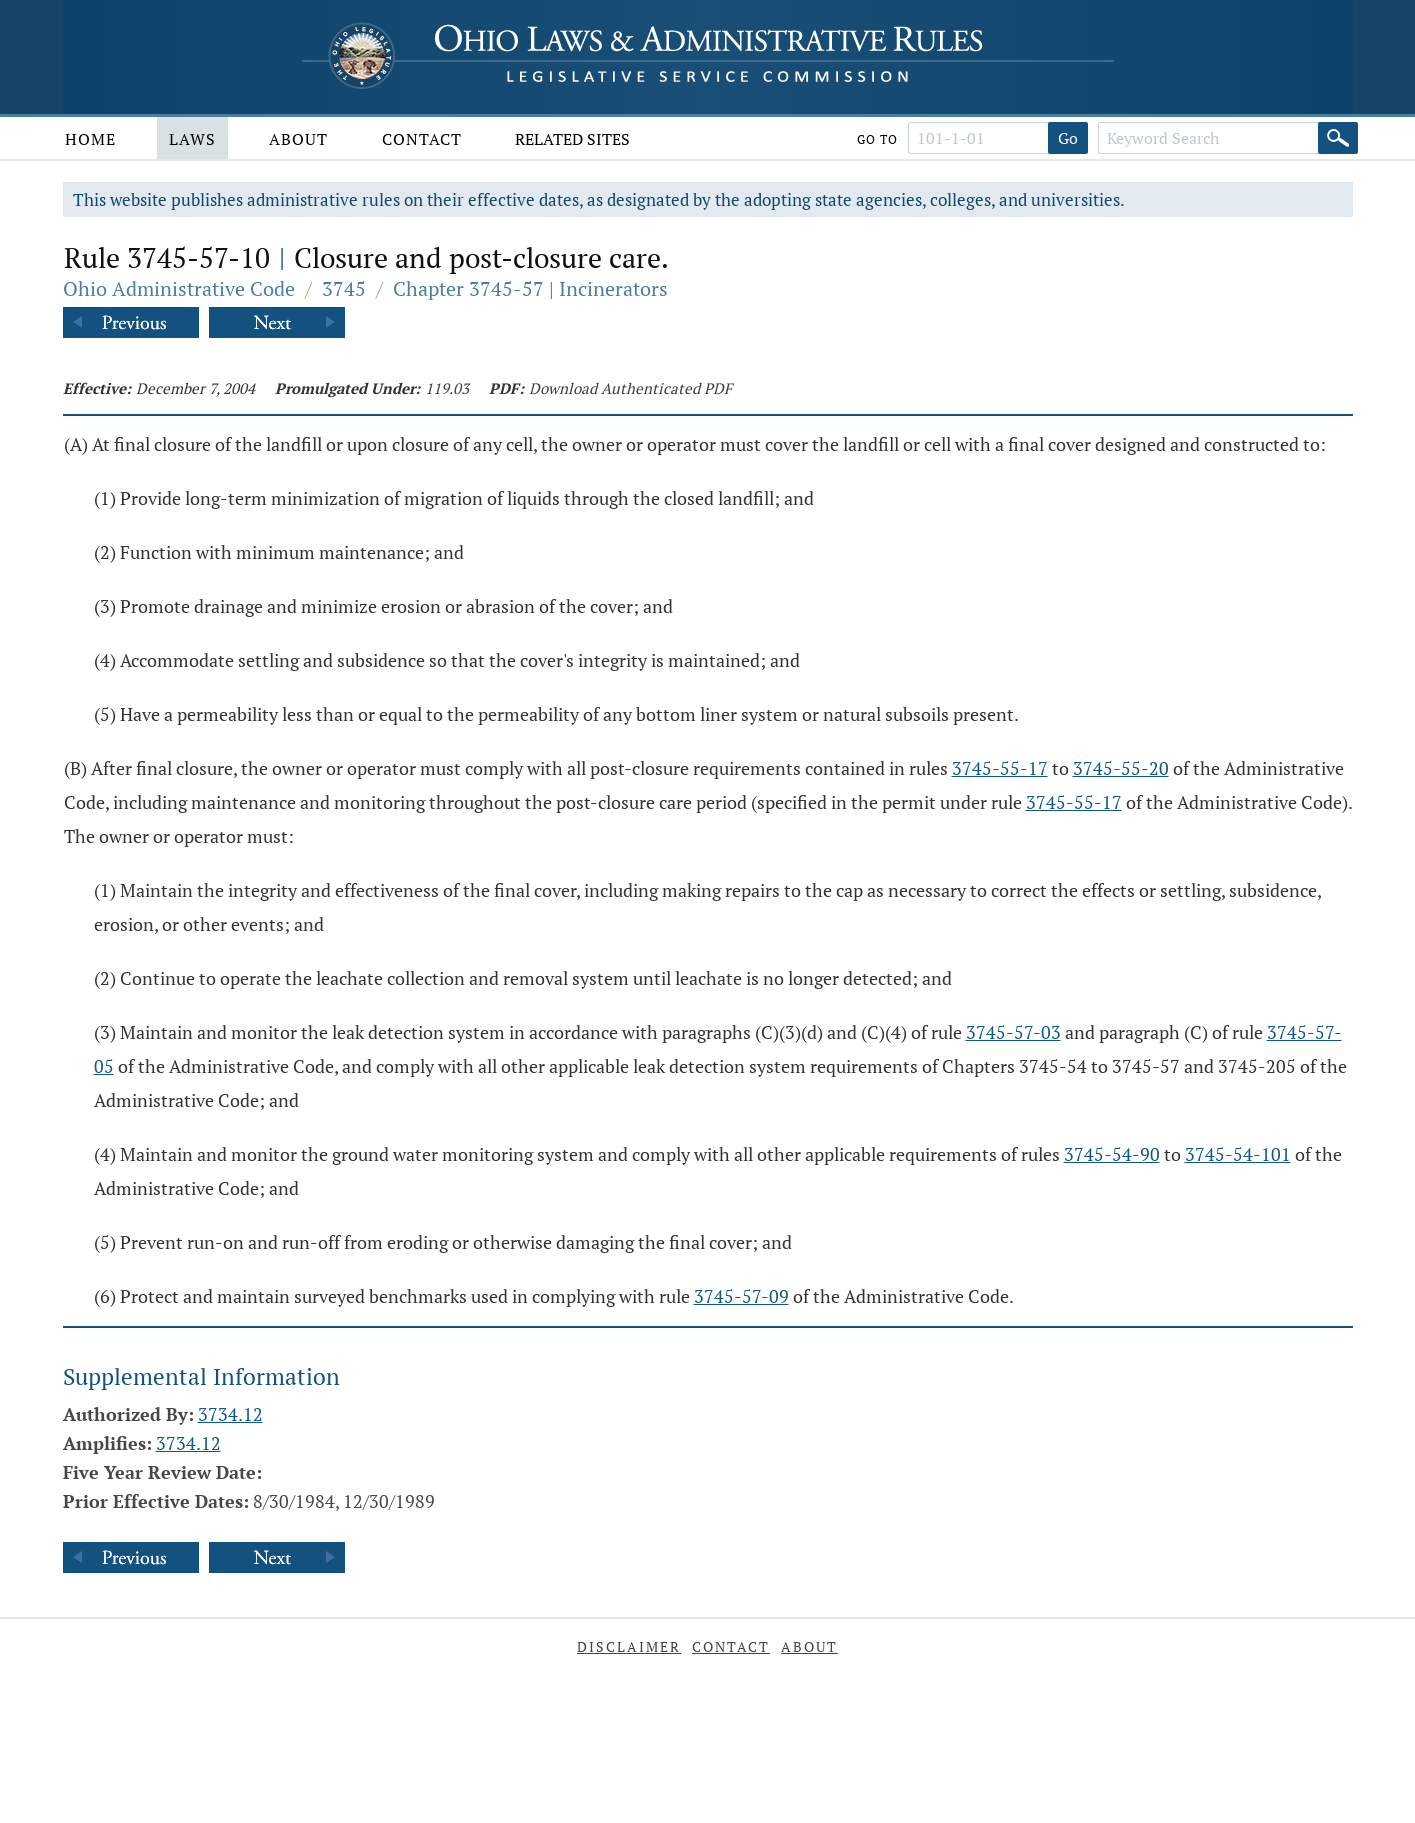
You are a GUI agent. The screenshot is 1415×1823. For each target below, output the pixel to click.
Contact (422, 139)
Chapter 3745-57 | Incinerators (530, 288)
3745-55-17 (1000, 768)
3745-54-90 (1112, 1154)
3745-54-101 (1238, 1154)
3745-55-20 (1121, 768)
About (298, 139)
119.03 (447, 388)
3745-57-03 (1013, 1032)
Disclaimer (629, 1646)
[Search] (1338, 138)
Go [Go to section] (1068, 138)
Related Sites (572, 139)
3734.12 (230, 1414)
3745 (344, 288)
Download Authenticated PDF (630, 388)
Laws (192, 139)
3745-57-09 (741, 1296)
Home (90, 139)
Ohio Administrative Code (179, 288)
